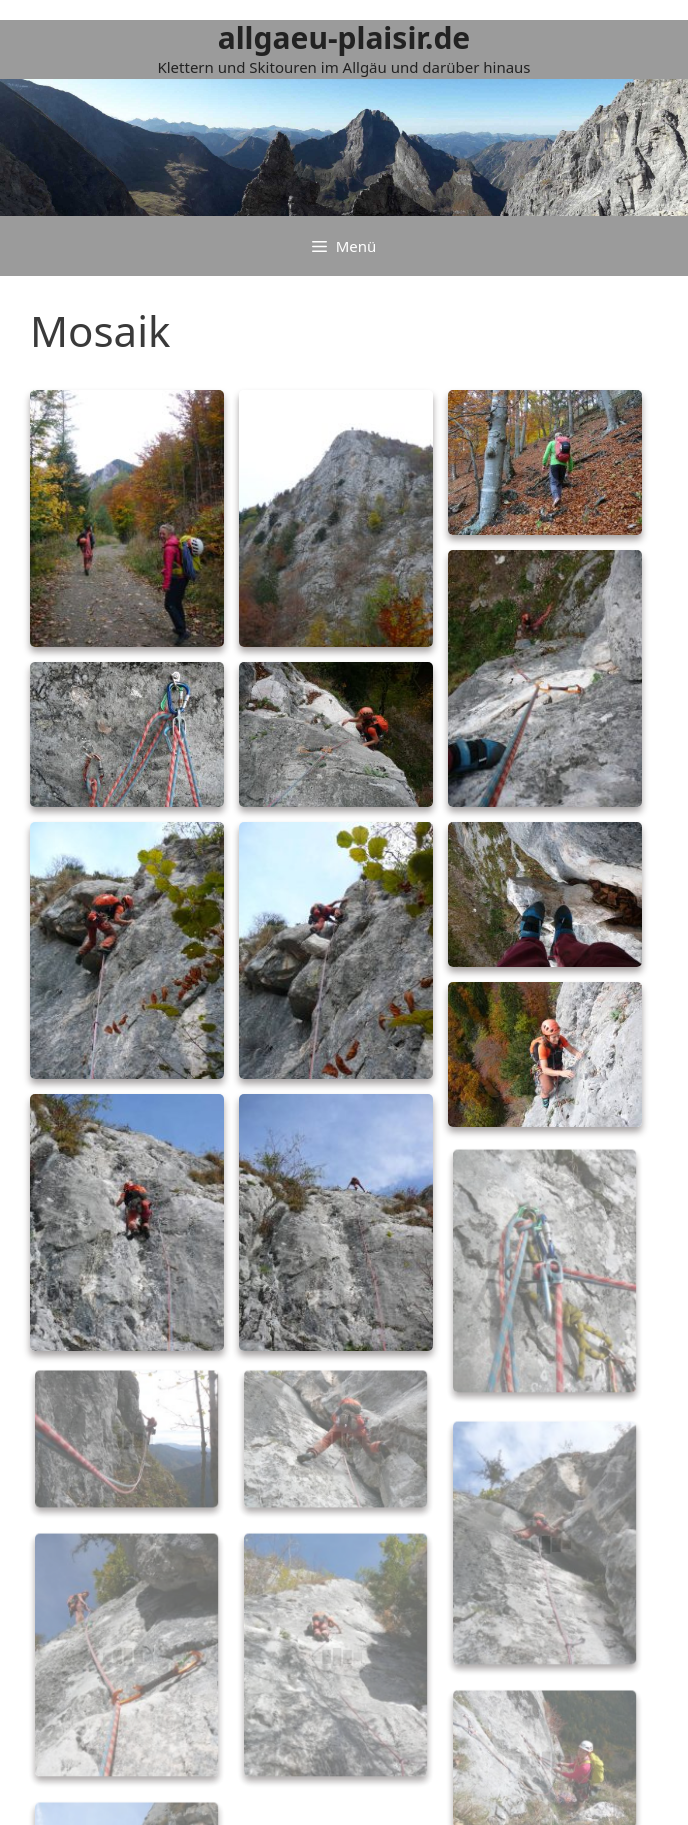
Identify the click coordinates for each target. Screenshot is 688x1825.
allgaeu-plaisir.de (344, 37)
